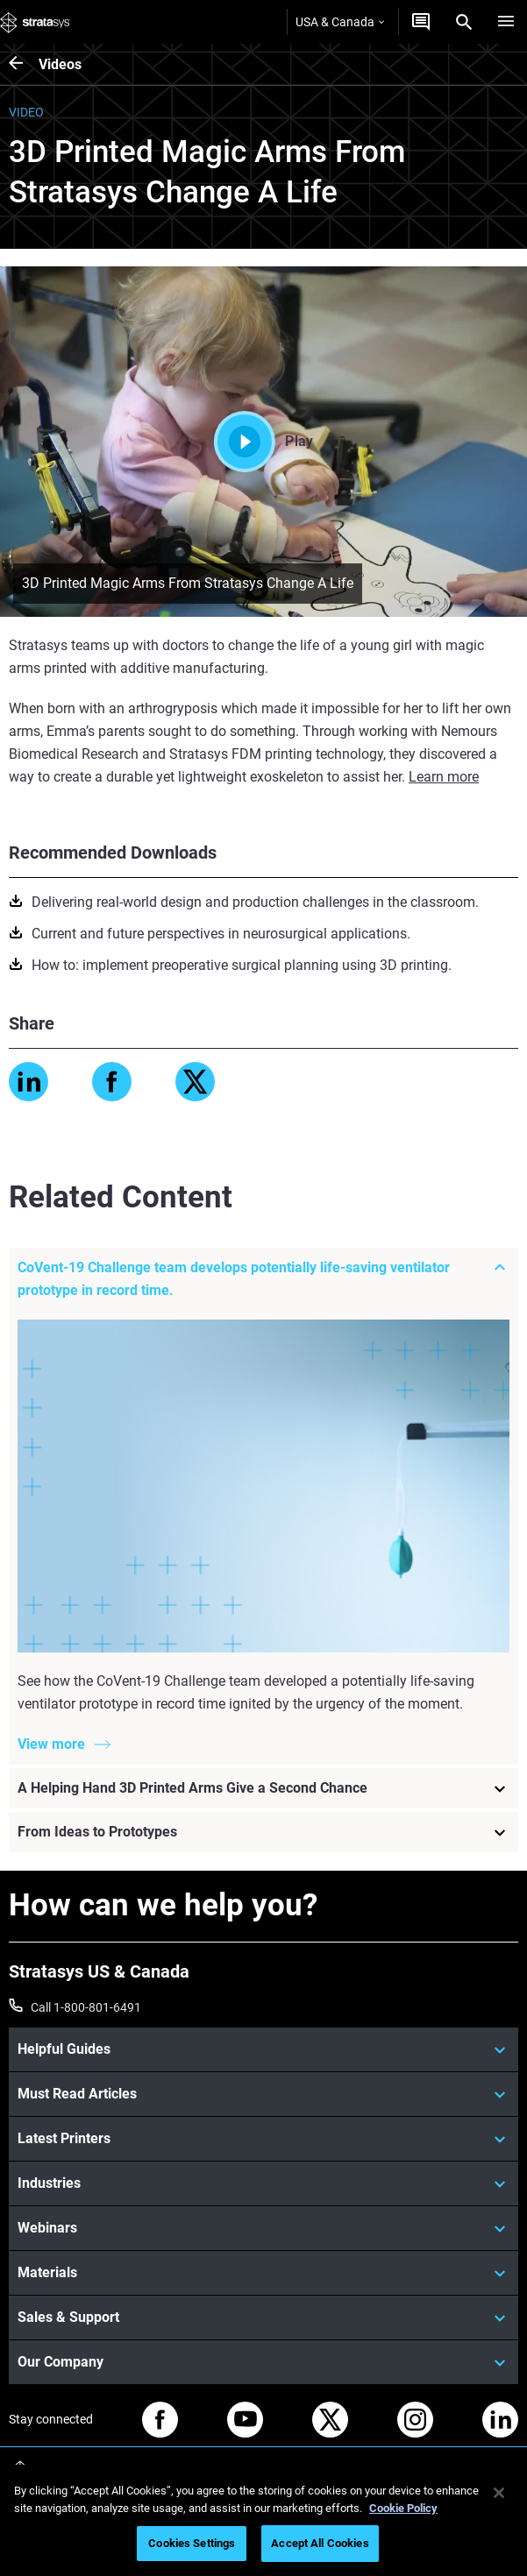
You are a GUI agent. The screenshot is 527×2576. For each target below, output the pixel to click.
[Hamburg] (506, 22)
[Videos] (24, 64)
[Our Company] (263, 2362)
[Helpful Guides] (263, 2049)
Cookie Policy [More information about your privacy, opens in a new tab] (403, 2508)
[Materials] (263, 2273)
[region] (263, 2520)
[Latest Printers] (263, 2139)
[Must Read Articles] (263, 2094)
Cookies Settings (191, 2543)
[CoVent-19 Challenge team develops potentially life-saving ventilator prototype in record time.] (263, 1279)
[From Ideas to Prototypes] (263, 1833)
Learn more (444, 776)
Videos (60, 64)
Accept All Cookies (319, 2543)
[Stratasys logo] (35, 22)
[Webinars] (263, 2228)
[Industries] (263, 2183)
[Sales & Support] (263, 2317)
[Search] (464, 22)
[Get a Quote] (421, 22)
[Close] (499, 2492)
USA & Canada (340, 22)
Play (263, 441)
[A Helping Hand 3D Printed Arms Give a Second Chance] (263, 1789)
